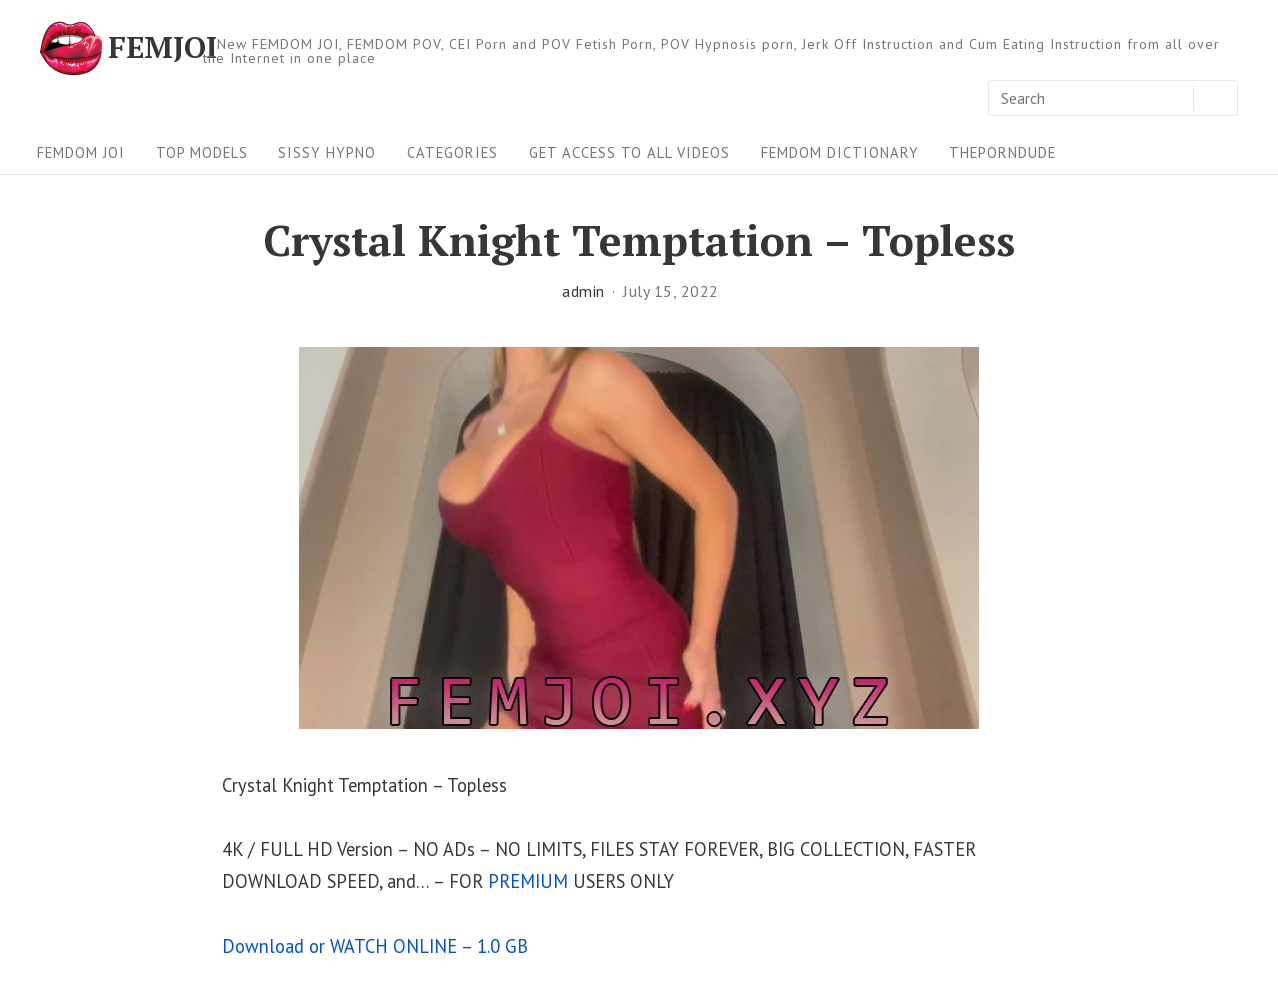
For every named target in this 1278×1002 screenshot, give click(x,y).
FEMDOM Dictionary (840, 152)
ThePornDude (1002, 152)
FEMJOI (162, 48)
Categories (452, 152)
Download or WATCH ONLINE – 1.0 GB (375, 946)
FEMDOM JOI (81, 152)
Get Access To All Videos (629, 152)
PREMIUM (528, 881)
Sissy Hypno (327, 152)
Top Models (202, 152)
